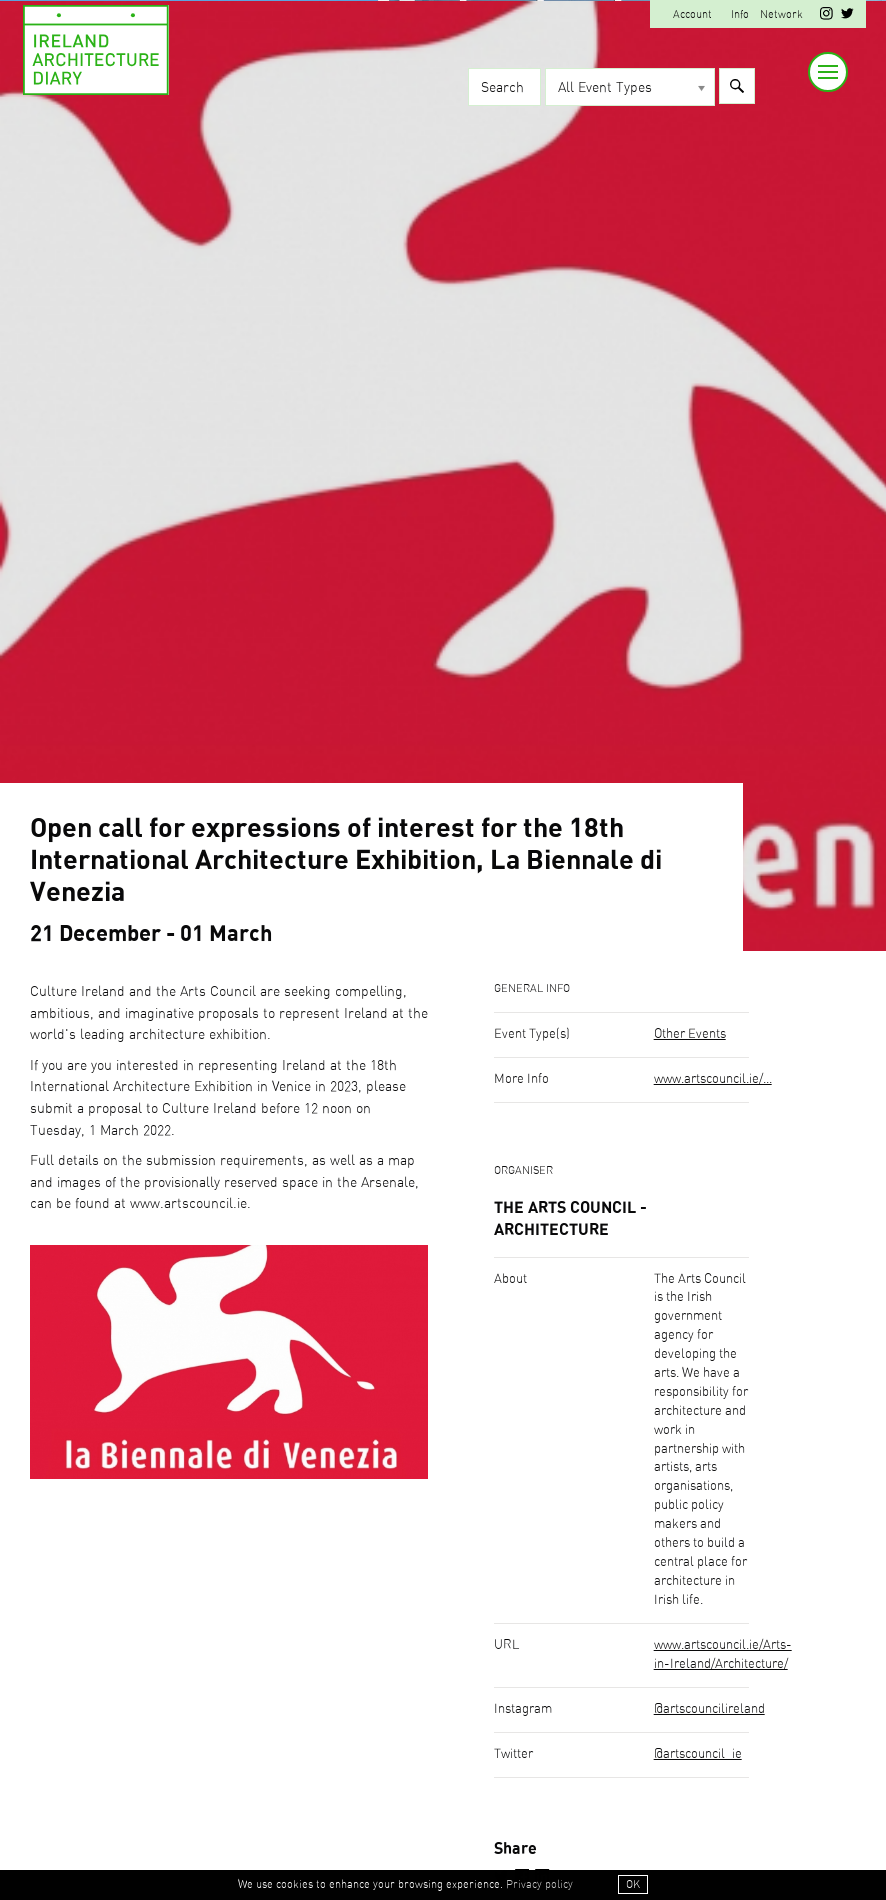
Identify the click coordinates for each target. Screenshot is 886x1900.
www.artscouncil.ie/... (713, 1079)
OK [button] (633, 1884)
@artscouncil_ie (698, 1754)
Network (781, 14)
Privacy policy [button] (539, 1884)
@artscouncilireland (709, 1709)
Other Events (690, 1034)
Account (692, 14)
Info (740, 14)
